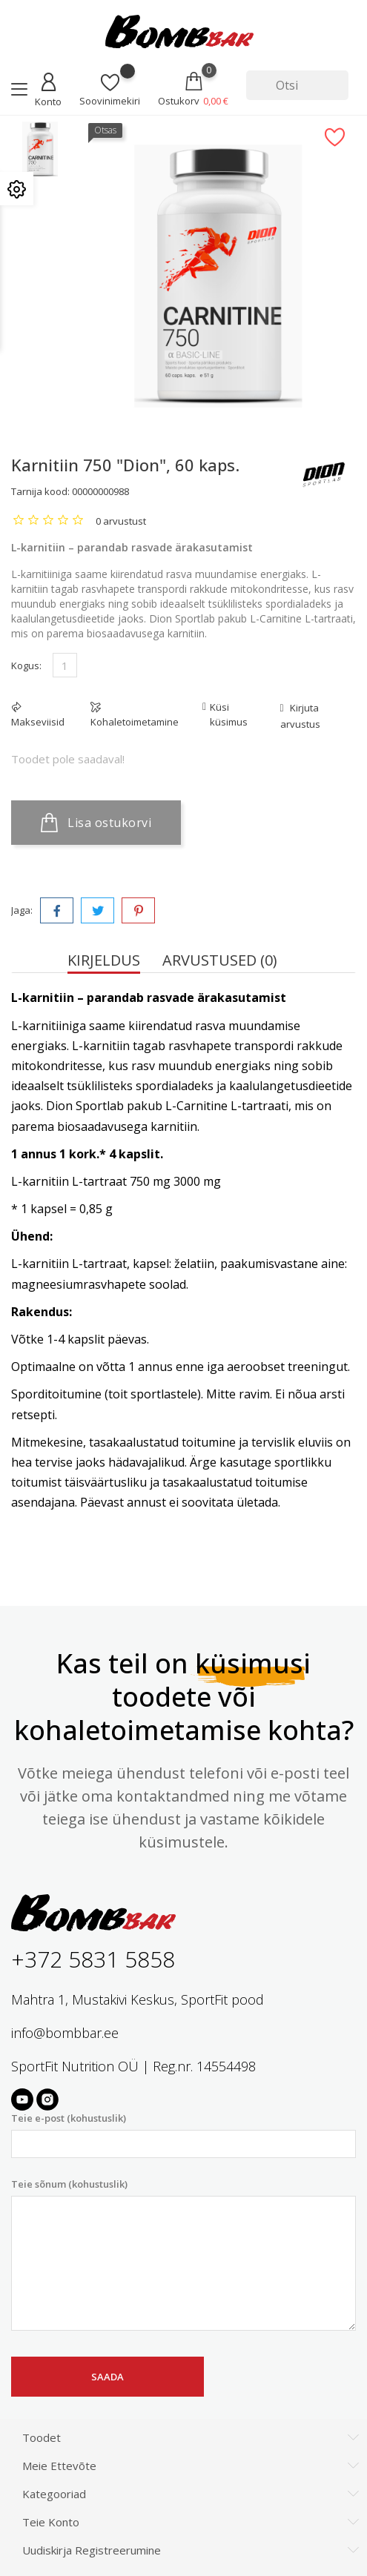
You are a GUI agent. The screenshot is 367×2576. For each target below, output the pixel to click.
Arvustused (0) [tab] (219, 960)
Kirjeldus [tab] (103, 960)
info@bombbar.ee (65, 2033)
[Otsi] (297, 85)
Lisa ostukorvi (96, 822)
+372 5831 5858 (93, 1959)
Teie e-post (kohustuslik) (183, 2134)
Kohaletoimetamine (134, 721)
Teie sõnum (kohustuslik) (183, 2254)
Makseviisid (38, 721)
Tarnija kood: (40, 491)
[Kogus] (65, 665)
